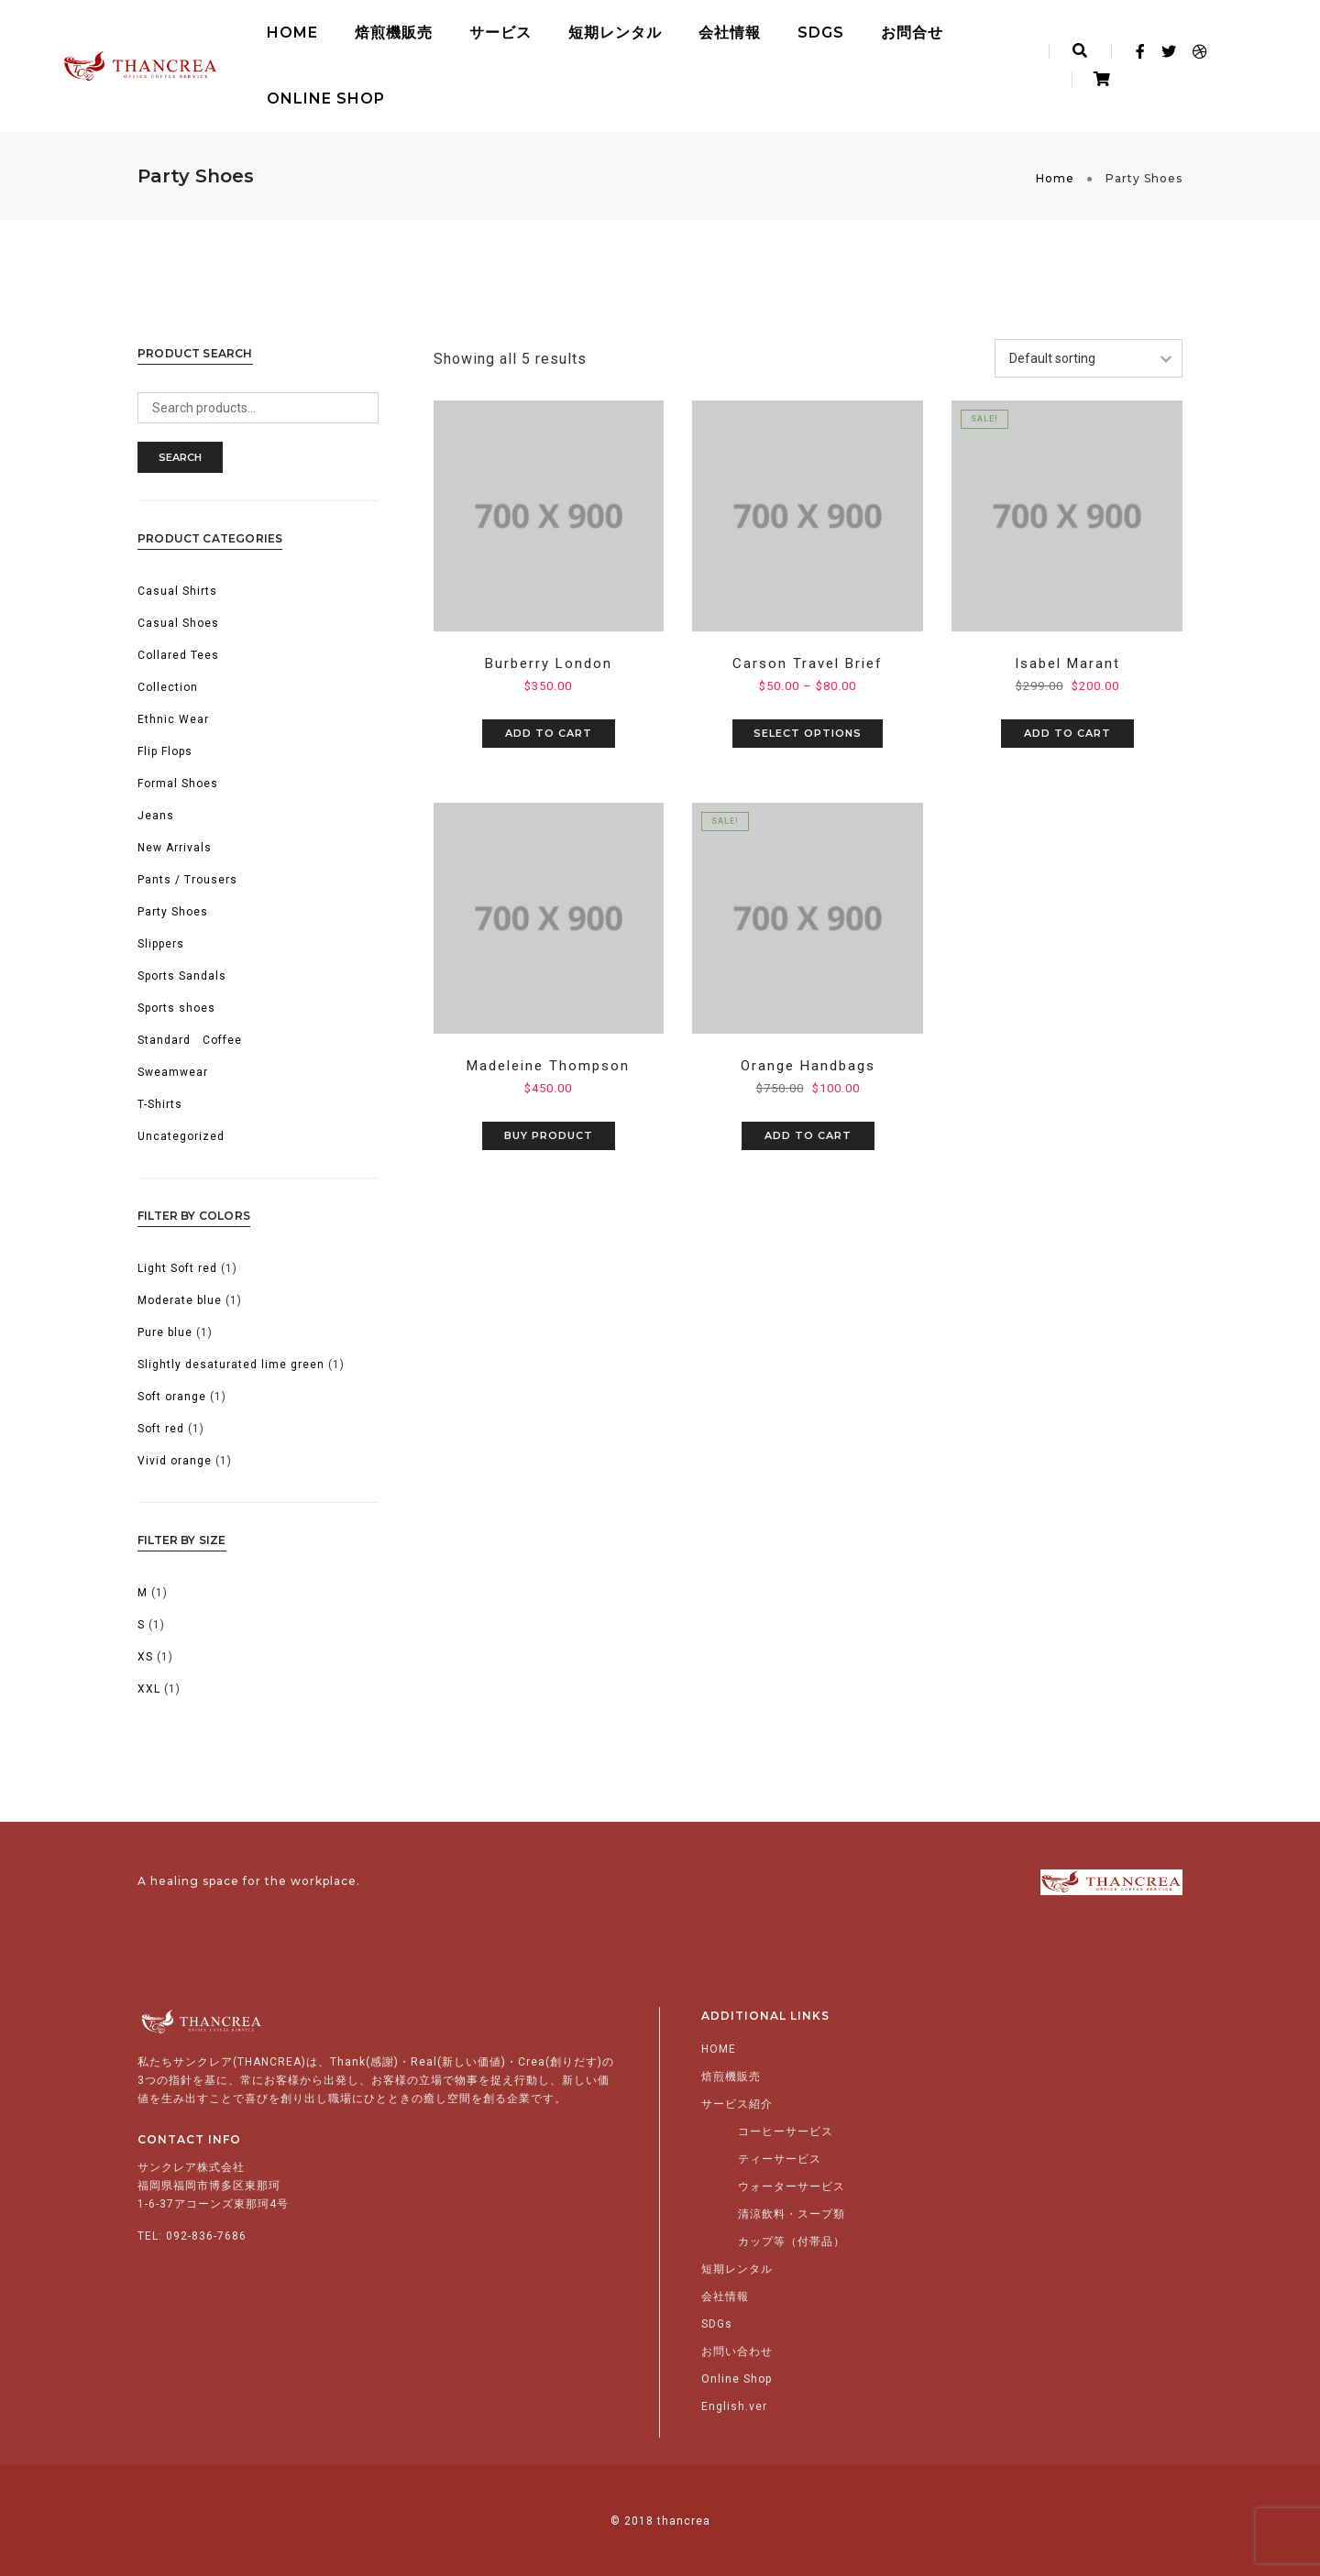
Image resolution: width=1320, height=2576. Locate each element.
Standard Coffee (190, 1040)
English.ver (734, 2406)
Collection (168, 687)
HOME (292, 32)
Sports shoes (176, 1008)
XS (145, 1656)
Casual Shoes (178, 623)
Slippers (161, 943)
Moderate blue (180, 1300)
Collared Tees (178, 655)
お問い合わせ (737, 2351)
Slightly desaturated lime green (231, 1364)
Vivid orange (175, 1460)
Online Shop (326, 98)
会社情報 (729, 32)
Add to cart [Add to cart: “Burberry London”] (548, 733)
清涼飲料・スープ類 (791, 2214)
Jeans (156, 815)
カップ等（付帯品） (791, 2241)
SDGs (821, 32)
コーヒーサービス (785, 2131)
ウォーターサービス (791, 2186)
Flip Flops (165, 751)
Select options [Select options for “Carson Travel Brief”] (808, 733)
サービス (500, 32)
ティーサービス (779, 2159)
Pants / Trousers (187, 879)
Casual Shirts (177, 591)
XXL (149, 1689)
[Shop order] (1088, 358)
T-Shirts (160, 1104)
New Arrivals (175, 847)
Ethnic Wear (173, 719)
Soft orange (172, 1396)
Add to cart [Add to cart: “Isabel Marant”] (1067, 733)
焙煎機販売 (394, 32)
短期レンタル (615, 32)
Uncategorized (181, 1136)
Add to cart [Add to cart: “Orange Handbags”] (808, 1135)
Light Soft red (177, 1268)
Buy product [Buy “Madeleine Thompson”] (548, 1135)
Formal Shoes (178, 783)
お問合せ (912, 32)
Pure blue (165, 1332)
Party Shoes (173, 911)
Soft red (161, 1428)
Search (180, 457)
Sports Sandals (182, 976)
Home (1055, 178)
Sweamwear (173, 1072)
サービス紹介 (737, 2104)
